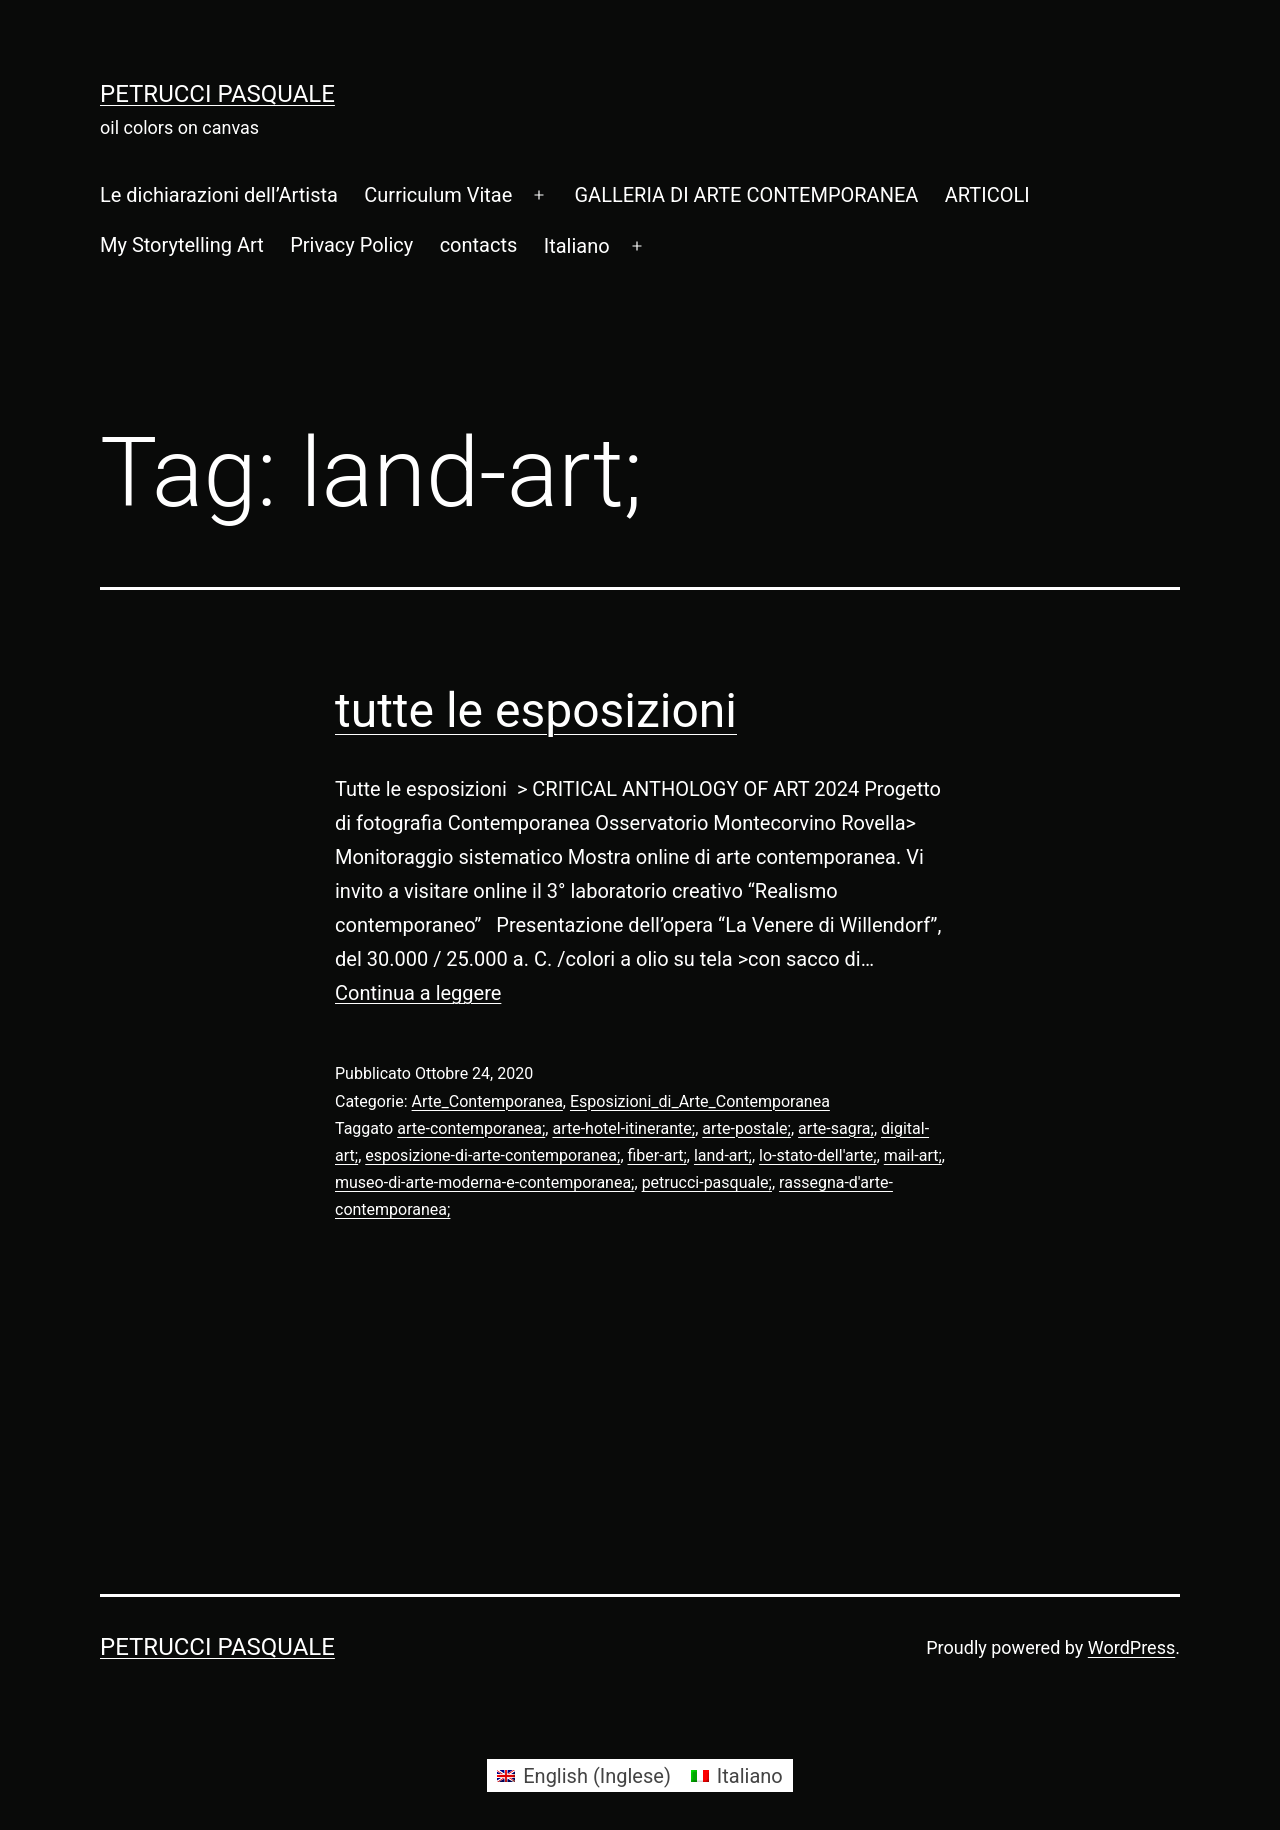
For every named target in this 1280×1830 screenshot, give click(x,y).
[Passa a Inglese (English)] (584, 1775)
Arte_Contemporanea (487, 1101)
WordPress (1131, 1647)
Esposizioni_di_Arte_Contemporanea (700, 1101)
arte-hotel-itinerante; (623, 1128)
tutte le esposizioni (536, 710)
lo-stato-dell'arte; (818, 1155)
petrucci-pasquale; (707, 1182)
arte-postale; (746, 1128)
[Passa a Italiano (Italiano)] (737, 1775)
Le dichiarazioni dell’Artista (219, 195)
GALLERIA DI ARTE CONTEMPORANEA (746, 195)
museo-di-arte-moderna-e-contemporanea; (485, 1182)
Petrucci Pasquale (217, 94)
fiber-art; (657, 1155)
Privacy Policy (351, 245)
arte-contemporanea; (471, 1128)
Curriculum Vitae (438, 195)
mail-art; (913, 1155)
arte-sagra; (836, 1128)
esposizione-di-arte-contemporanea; (492, 1155)
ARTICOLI (987, 195)
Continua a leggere (418, 993)
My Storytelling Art (182, 245)
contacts (479, 245)
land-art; (723, 1155)
